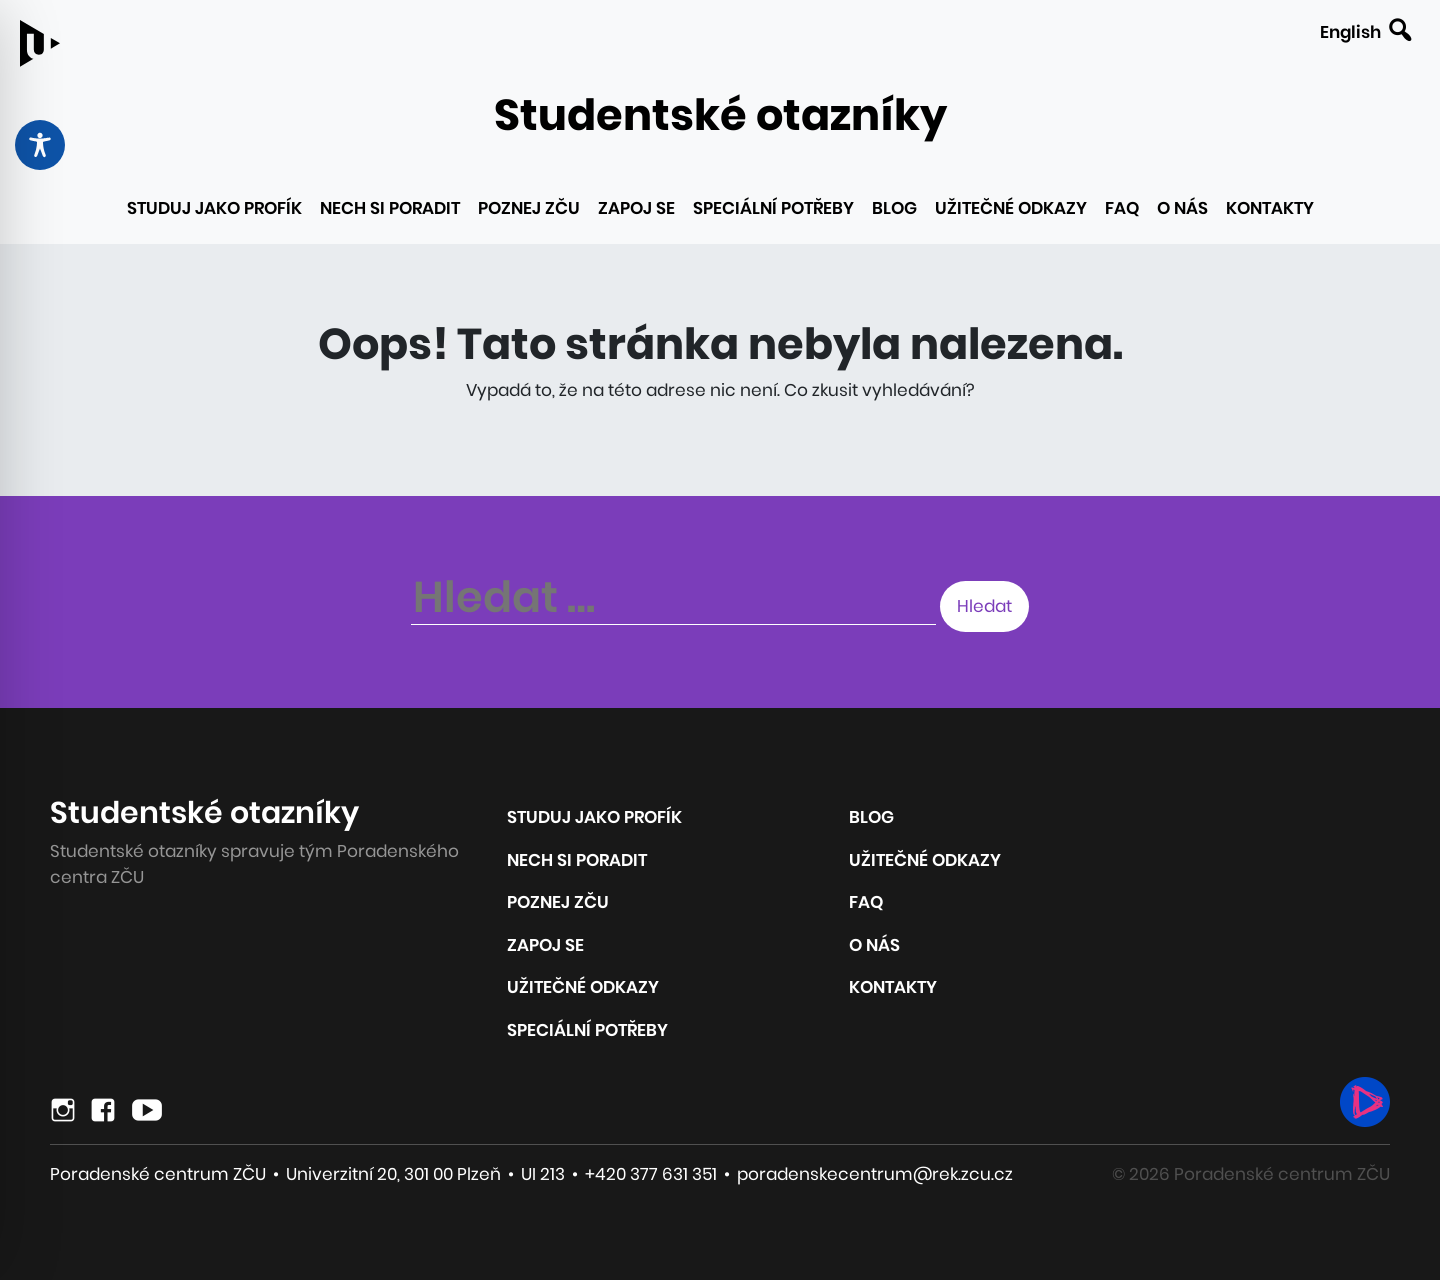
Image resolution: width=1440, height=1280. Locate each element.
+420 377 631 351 (651, 1174)
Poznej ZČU (529, 208)
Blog (894, 208)
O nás (1182, 208)
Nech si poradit (390, 208)
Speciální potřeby (773, 208)
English (1350, 32)
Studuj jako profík (214, 208)
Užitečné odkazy (1011, 208)
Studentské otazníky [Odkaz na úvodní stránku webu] (720, 115)
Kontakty (1270, 208)
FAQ (1122, 208)
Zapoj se (636, 208)
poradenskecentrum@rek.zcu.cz (875, 1174)
